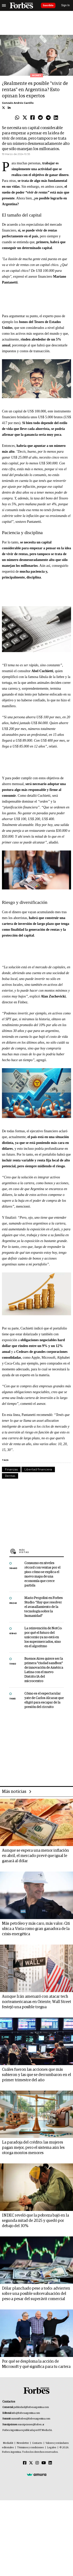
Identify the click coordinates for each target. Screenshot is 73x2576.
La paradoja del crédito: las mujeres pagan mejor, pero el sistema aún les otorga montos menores (33, 2147)
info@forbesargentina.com (26, 2413)
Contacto (37, 2443)
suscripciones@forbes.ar (31, 2424)
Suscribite (48, 5)
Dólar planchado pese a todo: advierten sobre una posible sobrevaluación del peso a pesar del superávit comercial (36, 2293)
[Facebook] (24, 2463)
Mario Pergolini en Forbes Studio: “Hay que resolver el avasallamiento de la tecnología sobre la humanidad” (43, 1607)
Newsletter (23, 2443)
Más (41, 1551)
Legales (51, 2447)
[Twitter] (31, 2463)
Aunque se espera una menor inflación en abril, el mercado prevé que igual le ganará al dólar (35, 1856)
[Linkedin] (50, 2463)
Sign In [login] (65, 5)
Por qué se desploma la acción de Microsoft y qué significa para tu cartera (36, 2364)
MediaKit (8, 2443)
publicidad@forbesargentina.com (31, 2407)
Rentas (10, 1476)
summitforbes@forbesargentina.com (30, 2419)
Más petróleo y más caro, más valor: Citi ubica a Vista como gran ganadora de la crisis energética (36, 1929)
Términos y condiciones (30, 2447)
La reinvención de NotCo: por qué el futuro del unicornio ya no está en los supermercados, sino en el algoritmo (43, 1637)
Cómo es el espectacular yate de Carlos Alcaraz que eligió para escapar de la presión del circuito (44, 1700)
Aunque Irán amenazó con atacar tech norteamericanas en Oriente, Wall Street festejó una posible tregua (36, 2002)
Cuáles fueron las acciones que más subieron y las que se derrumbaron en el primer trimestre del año (36, 2075)
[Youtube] (43, 2463)
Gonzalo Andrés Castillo (18, 102)
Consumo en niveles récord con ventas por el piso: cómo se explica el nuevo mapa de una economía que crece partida (42, 1574)
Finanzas (11, 1469)
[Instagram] (37, 2463)
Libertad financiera (38, 1469)
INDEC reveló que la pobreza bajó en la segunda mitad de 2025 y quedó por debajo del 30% (35, 2220)
